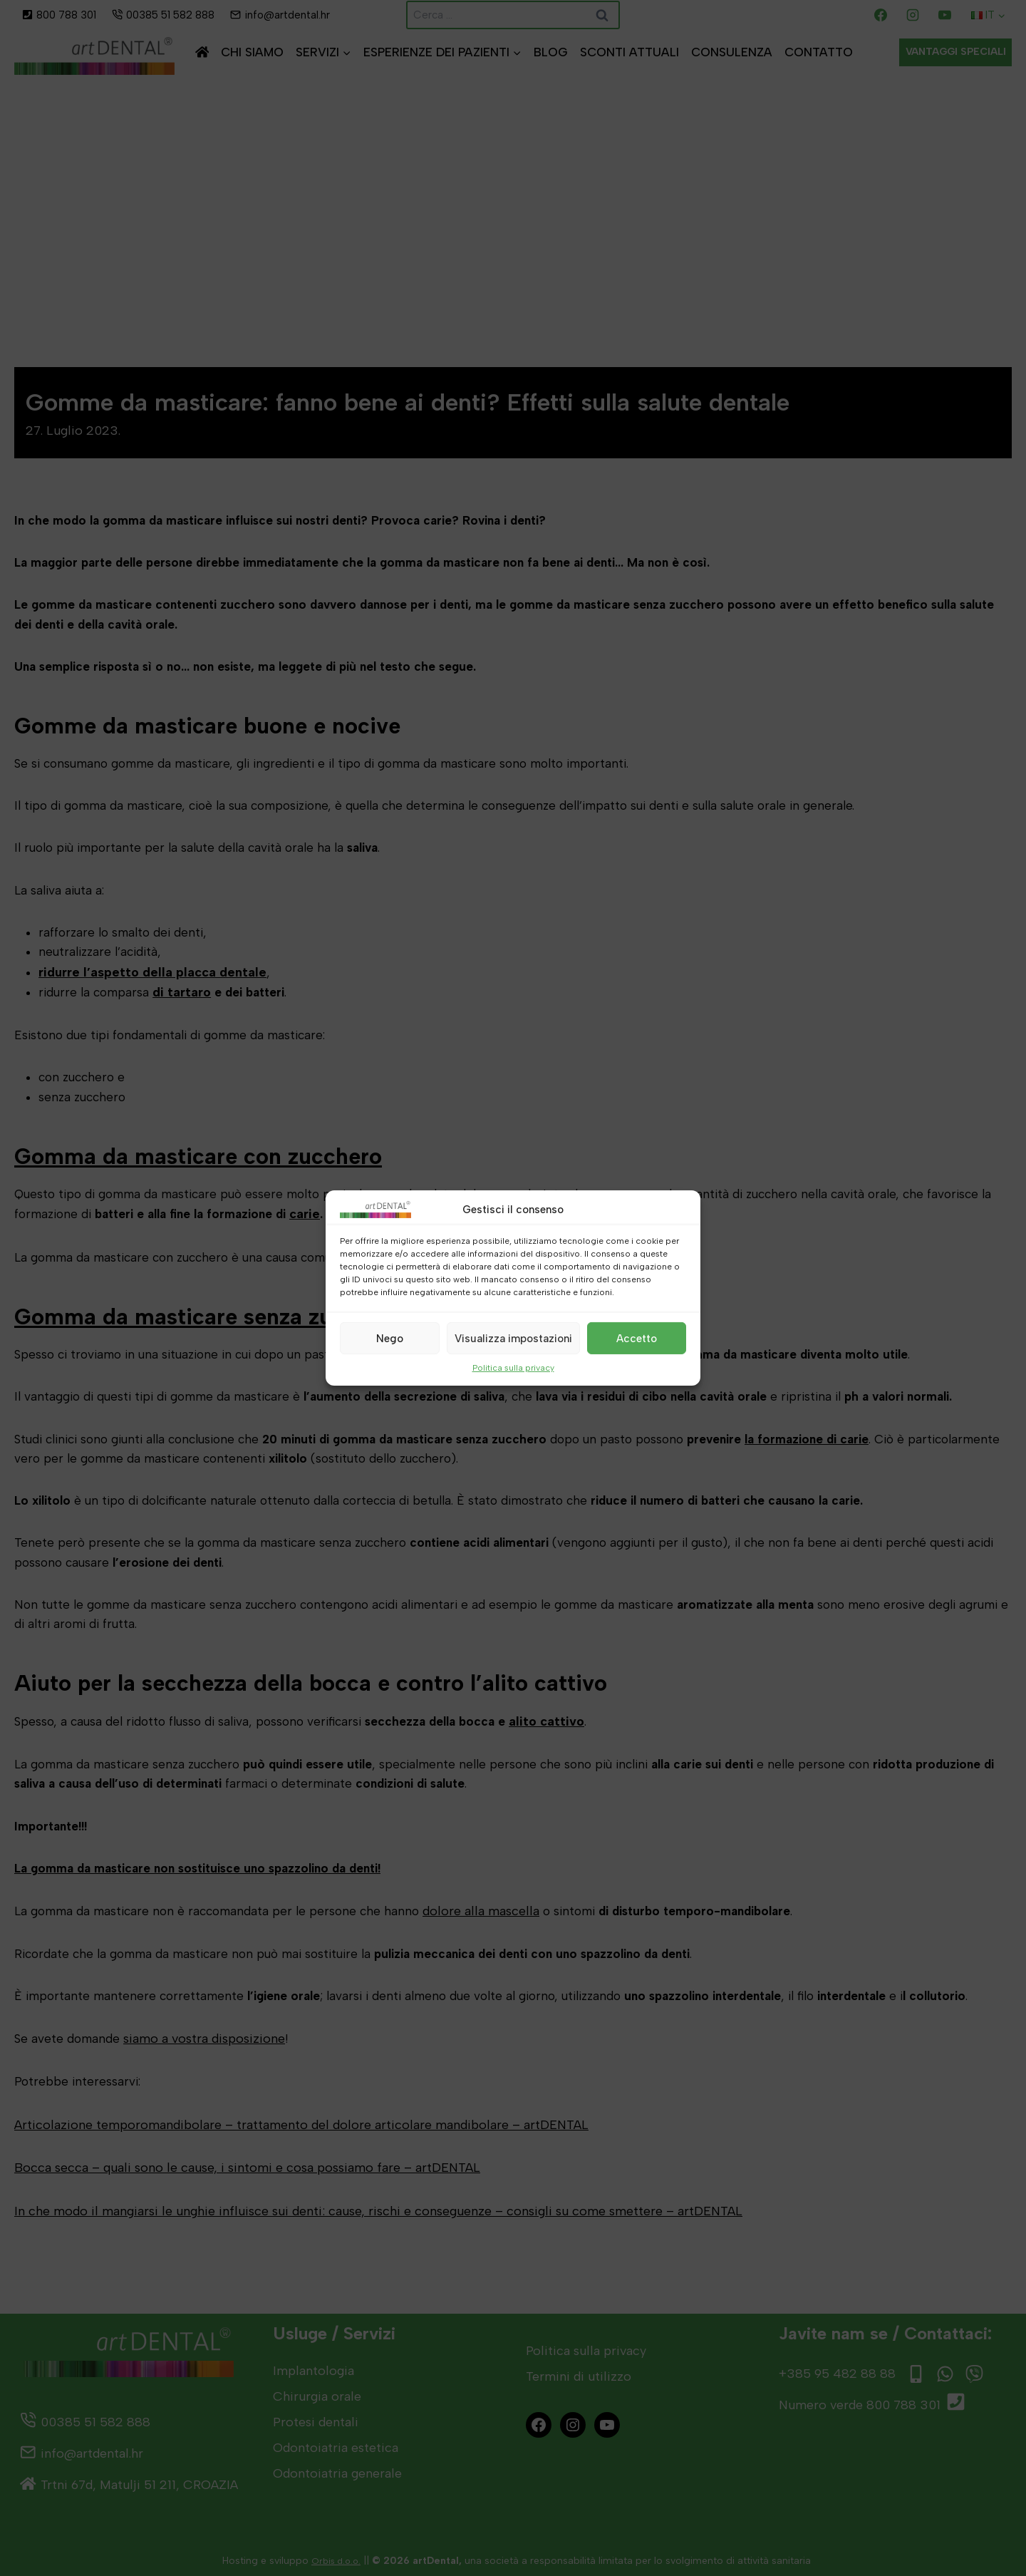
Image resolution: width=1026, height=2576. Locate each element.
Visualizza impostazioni (513, 1337)
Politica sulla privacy (513, 1368)
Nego (389, 1337)
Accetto (636, 1337)
